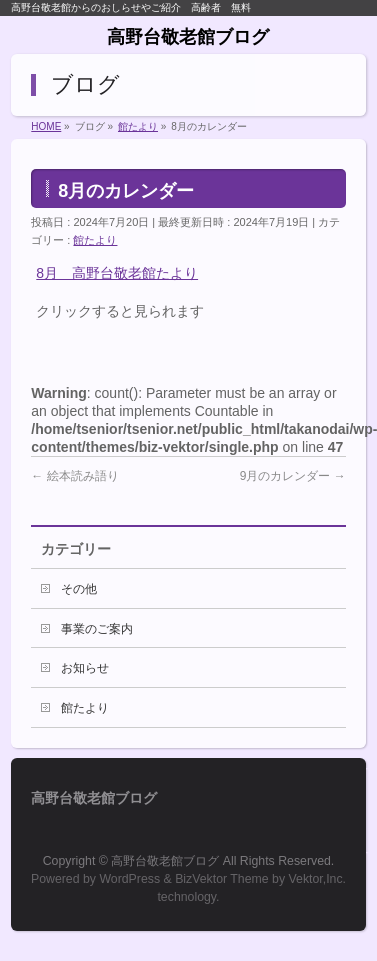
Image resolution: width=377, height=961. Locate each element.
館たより (95, 240)
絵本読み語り (74, 476)
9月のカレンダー (293, 476)
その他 (79, 589)
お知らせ (85, 668)
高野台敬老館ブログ (188, 37)
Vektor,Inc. (318, 879)
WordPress (129, 879)
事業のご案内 (97, 629)
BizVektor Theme (222, 879)
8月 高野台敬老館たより (117, 273)
